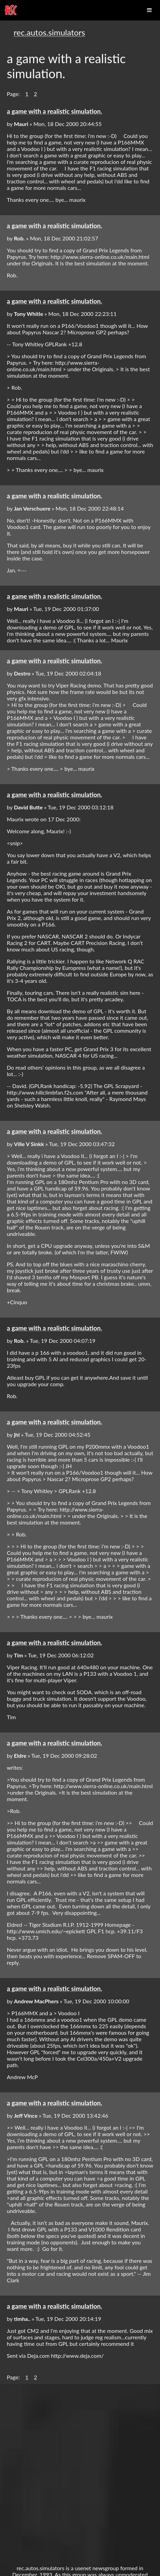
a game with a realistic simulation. (54, 111)
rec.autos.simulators (49, 32)
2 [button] (35, 93)
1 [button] (26, 93)
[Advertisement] (80, 2471)
